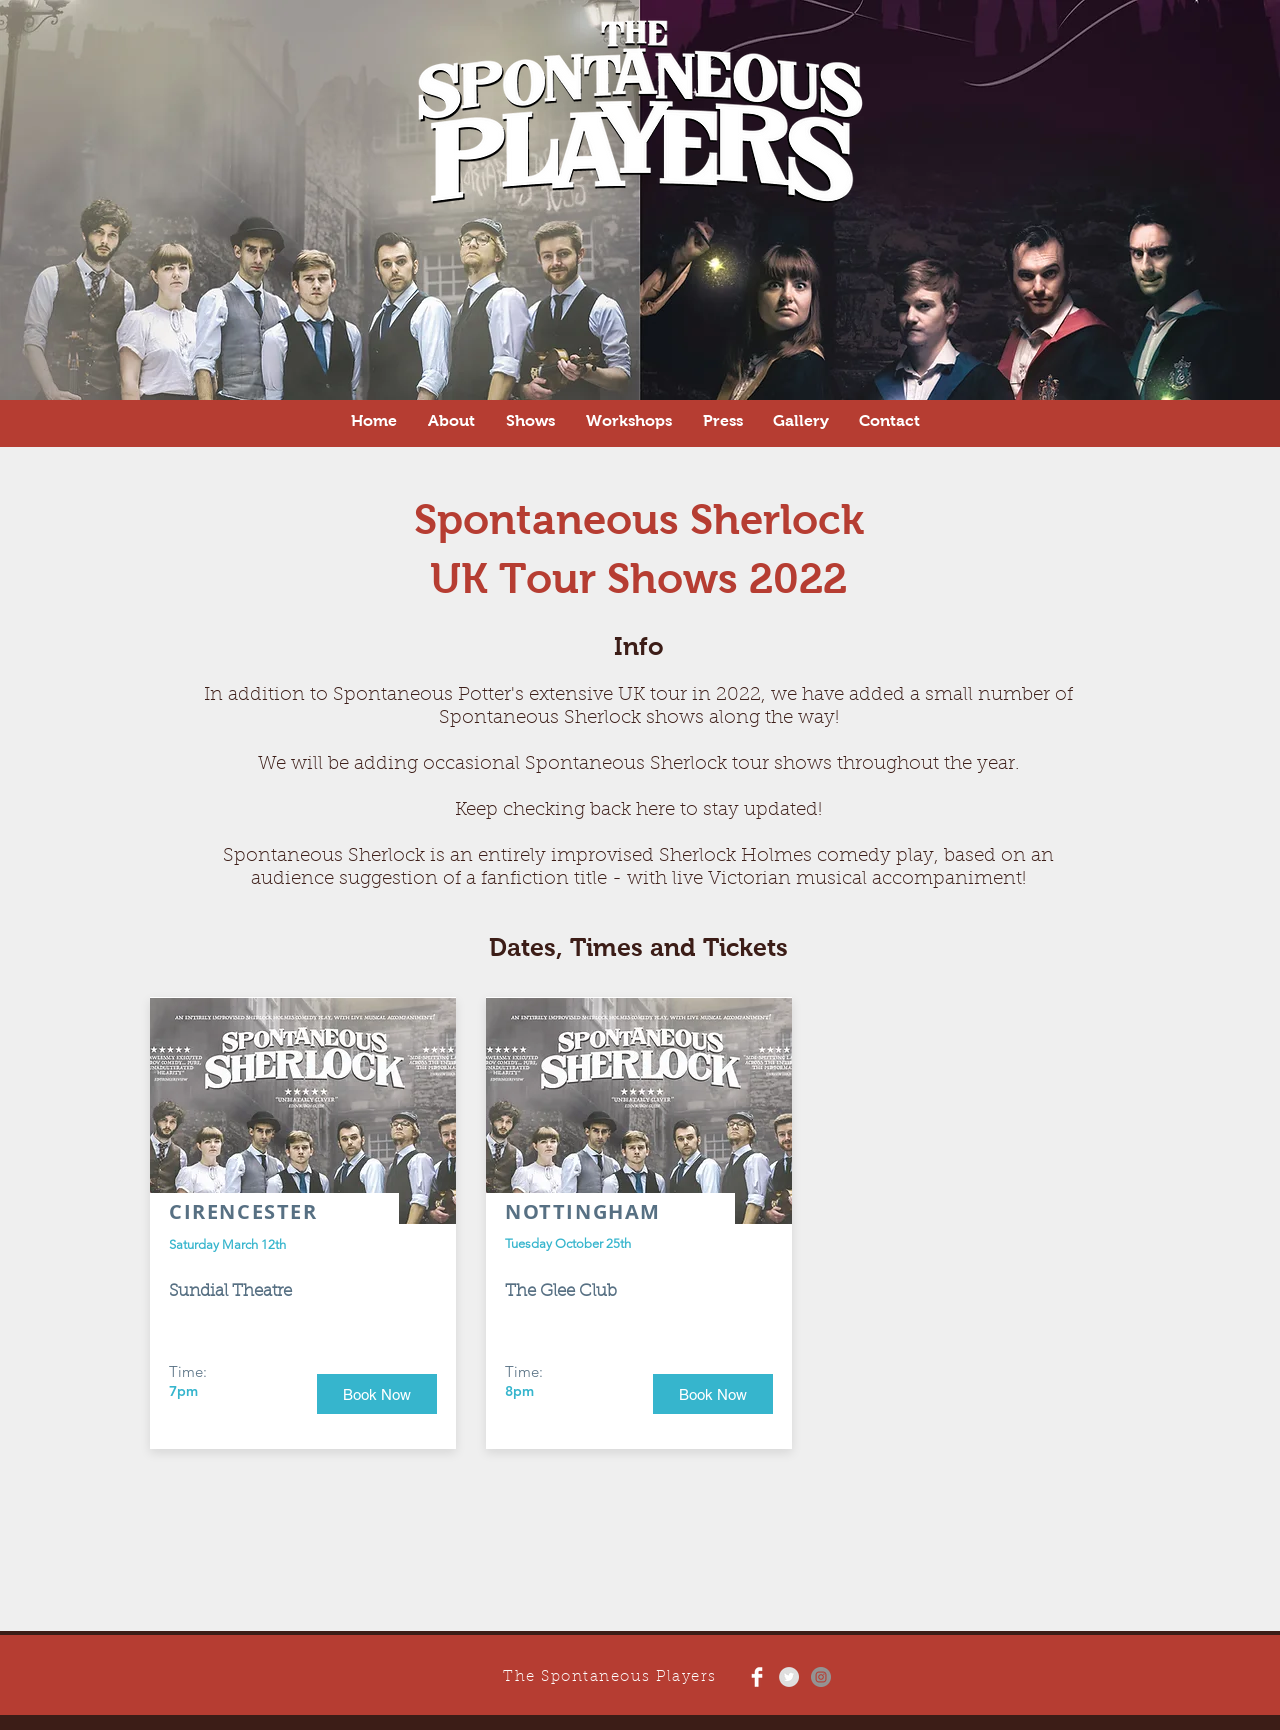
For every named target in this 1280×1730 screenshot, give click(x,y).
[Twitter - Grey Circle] (789, 1677)
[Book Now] (377, 1394)
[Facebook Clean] (757, 1677)
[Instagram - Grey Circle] (821, 1677)
